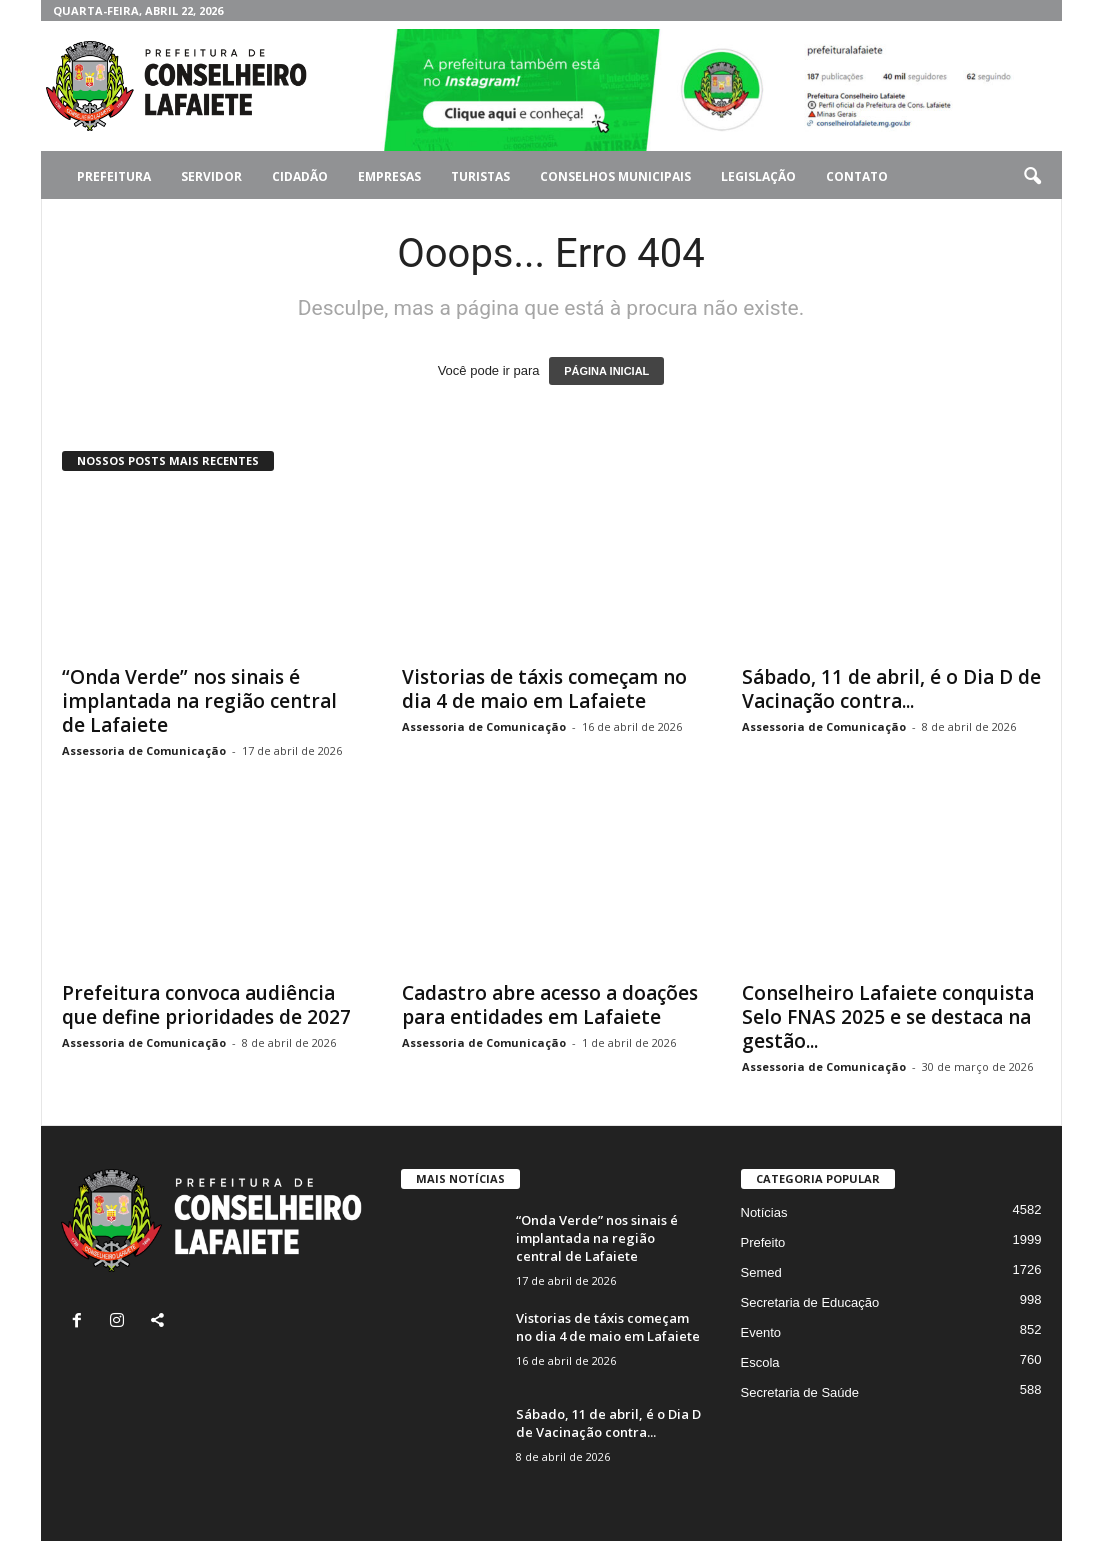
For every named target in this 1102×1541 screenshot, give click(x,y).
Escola (760, 1362)
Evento (761, 1332)
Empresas (389, 176)
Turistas (480, 176)
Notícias (764, 1212)
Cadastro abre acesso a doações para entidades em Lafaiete (550, 1005)
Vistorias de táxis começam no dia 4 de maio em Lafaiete (544, 689)
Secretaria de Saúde (800, 1392)
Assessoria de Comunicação (144, 750)
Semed (761, 1272)
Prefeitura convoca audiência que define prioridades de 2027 (206, 1005)
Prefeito (763, 1242)
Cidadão (300, 176)
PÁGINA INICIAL (606, 371)
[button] (1032, 177)
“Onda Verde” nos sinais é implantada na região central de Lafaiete (199, 701)
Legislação (758, 176)
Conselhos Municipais (615, 176)
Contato (857, 176)
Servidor (211, 176)
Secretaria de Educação (810, 1302)
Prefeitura (114, 176)
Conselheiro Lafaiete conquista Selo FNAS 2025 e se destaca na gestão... (888, 1017)
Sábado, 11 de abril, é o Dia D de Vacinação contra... (891, 689)
